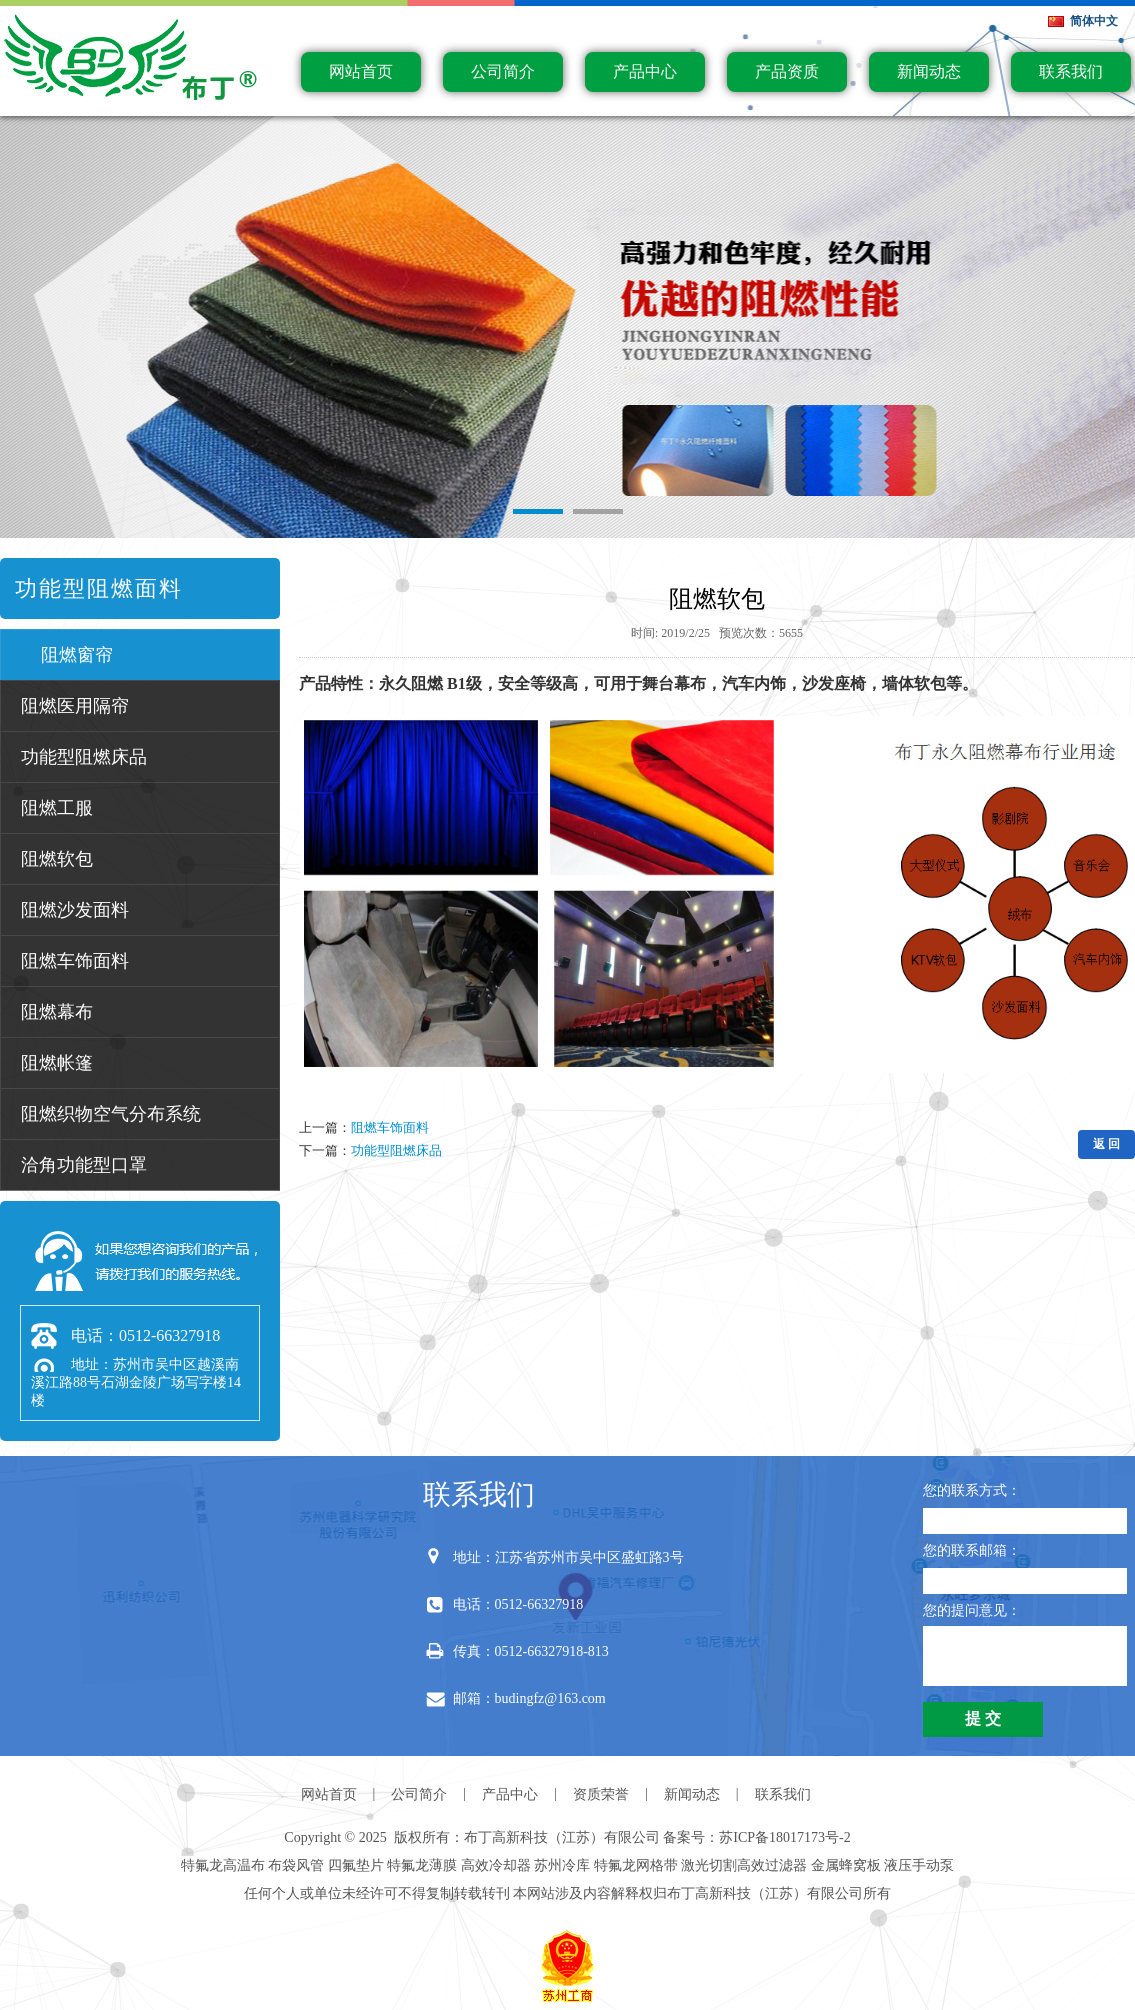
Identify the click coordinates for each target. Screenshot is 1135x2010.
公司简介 (503, 71)
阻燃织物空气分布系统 (111, 1114)
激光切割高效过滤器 (744, 1865)
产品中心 (645, 71)
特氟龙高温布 (223, 1865)
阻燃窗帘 (77, 655)
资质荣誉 (601, 1794)
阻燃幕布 (57, 1012)
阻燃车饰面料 (75, 961)
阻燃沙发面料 (75, 910)
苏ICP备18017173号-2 (784, 1837)
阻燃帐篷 (57, 1063)
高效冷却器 (496, 1865)
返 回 (1106, 1144)
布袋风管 (296, 1865)
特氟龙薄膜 (422, 1865)
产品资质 (787, 71)
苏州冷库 (562, 1865)
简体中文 (1094, 21)
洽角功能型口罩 (84, 1165)
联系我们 (1071, 71)
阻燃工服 (57, 808)
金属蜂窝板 (846, 1865)
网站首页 (361, 71)
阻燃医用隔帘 (75, 706)
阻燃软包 (57, 859)
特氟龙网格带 (636, 1865)
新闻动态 (929, 71)
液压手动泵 (919, 1865)
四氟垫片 (356, 1865)
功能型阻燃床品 (84, 757)
